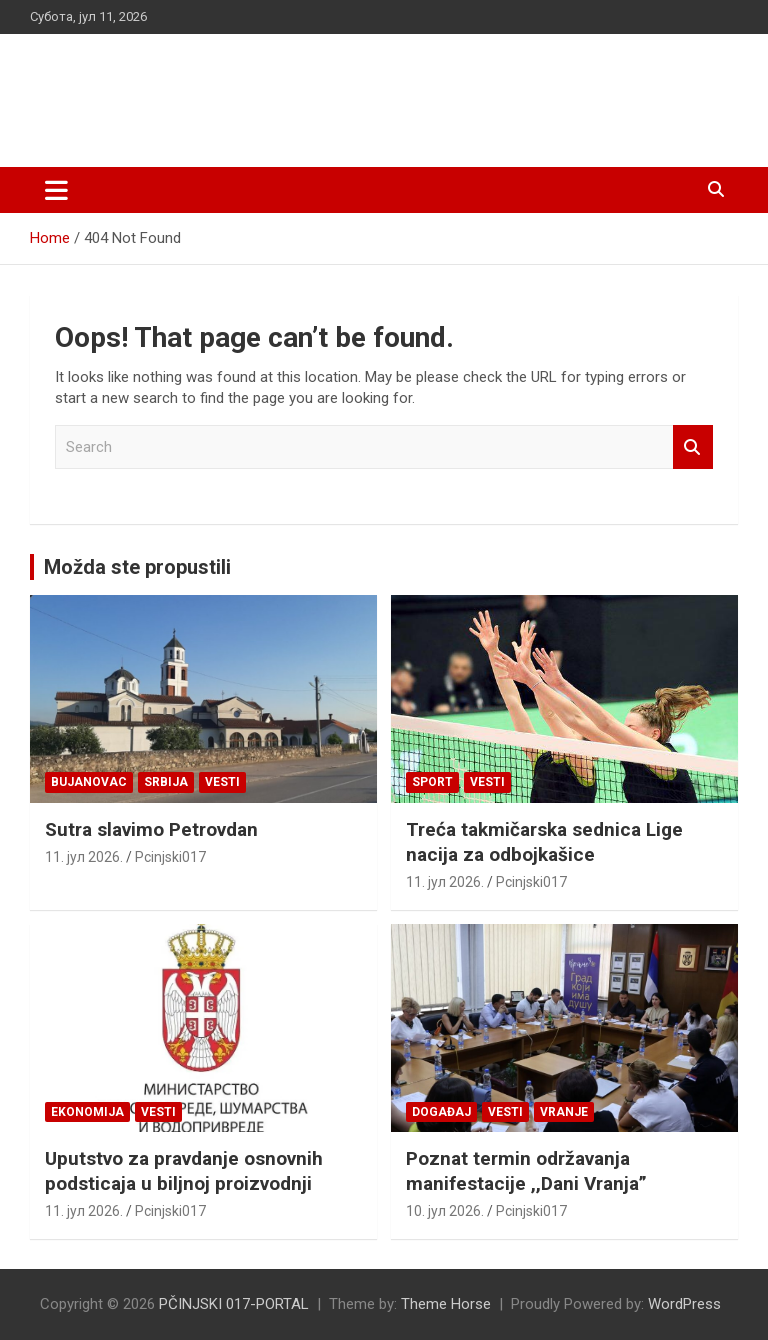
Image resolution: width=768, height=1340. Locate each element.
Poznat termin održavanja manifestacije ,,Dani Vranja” (526, 1171)
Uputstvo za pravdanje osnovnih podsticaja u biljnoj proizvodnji (184, 1171)
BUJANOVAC (89, 782)
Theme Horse (446, 1304)
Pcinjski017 (170, 857)
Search (693, 447)
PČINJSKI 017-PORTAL (240, 89)
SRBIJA (166, 782)
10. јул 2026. (445, 1211)
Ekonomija (87, 1112)
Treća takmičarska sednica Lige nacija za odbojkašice (544, 842)
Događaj (441, 1112)
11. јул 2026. (84, 857)
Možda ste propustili (137, 567)
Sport (432, 782)
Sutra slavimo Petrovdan (151, 829)
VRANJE (564, 1112)
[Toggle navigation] (56, 190)
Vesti (222, 782)
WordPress (684, 1304)
